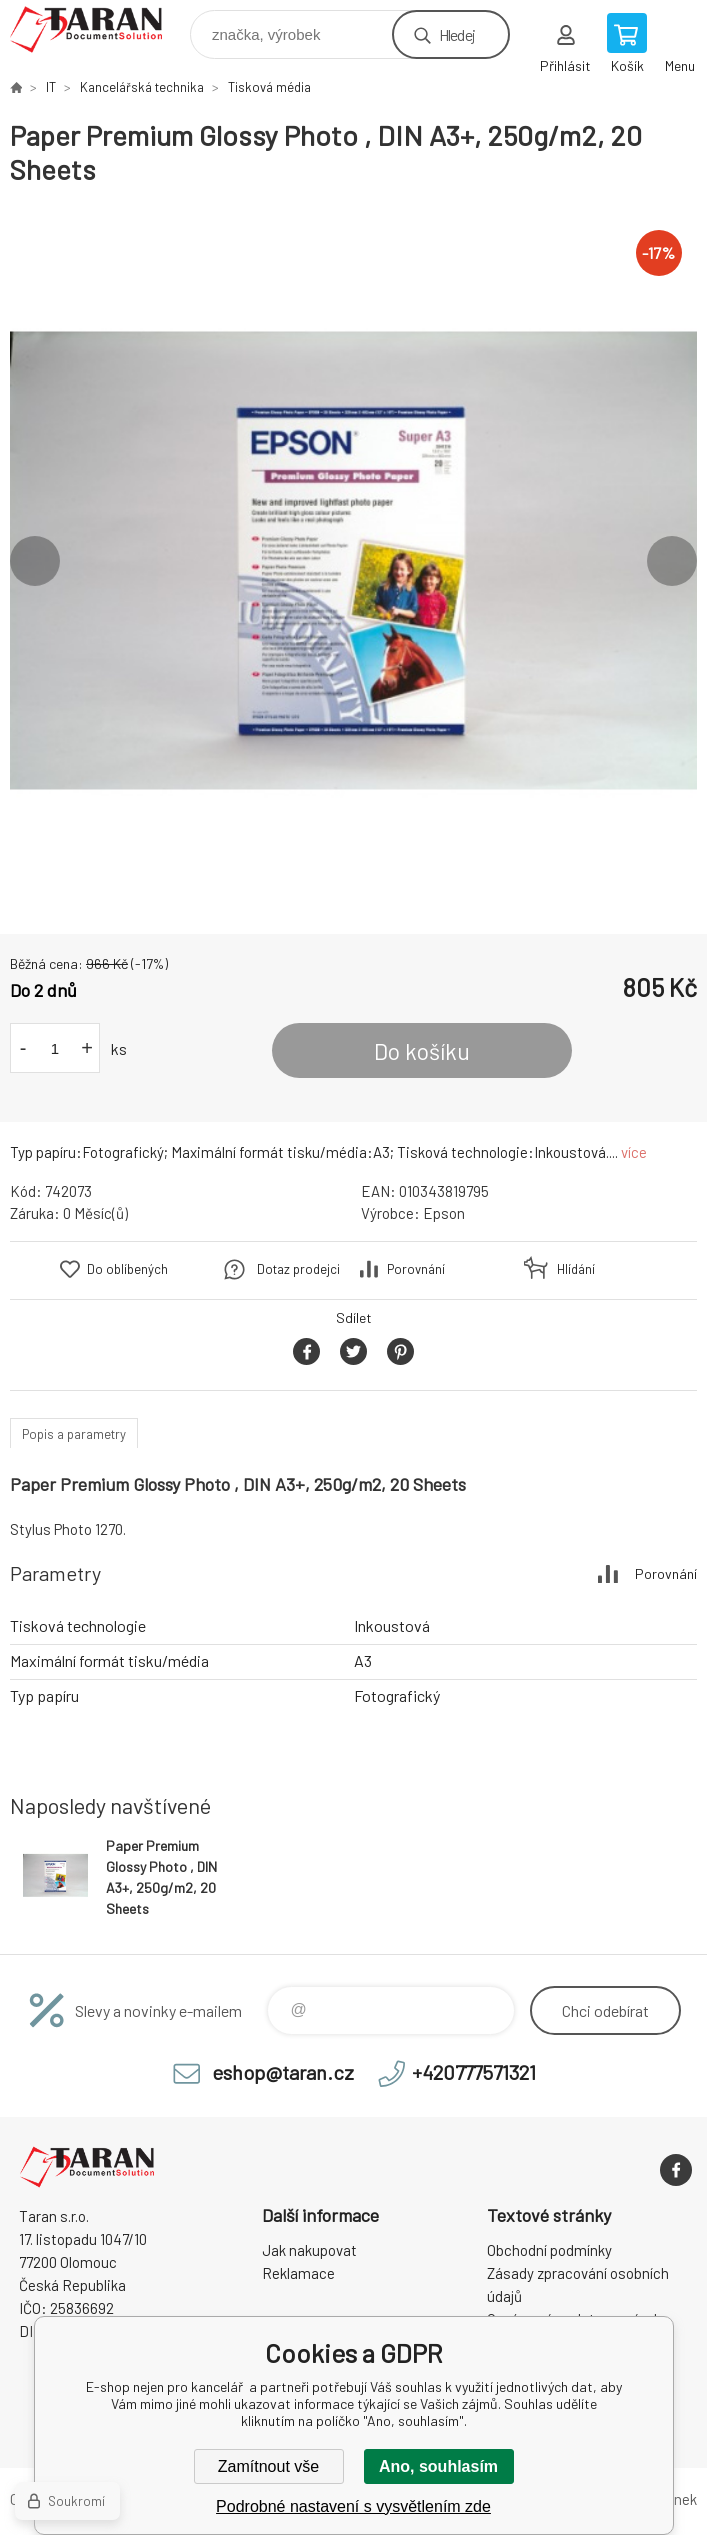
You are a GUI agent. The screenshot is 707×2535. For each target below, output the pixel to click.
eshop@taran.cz (283, 2072)
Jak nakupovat (309, 2250)
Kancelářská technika (142, 87)
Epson (444, 1213)
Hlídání (576, 1269)
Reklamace (298, 2273)
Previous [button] (35, 561)
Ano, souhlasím (438, 2466)
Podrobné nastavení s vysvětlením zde (353, 2506)
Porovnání (416, 1269)
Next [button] (672, 561)
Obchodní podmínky (549, 2250)
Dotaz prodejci (298, 1269)
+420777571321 (474, 2072)
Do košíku (422, 1051)
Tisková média (269, 87)
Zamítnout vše (268, 2466)
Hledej (457, 34)
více (634, 1152)
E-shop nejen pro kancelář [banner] (98, 29)
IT (51, 87)
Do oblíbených (127, 1269)
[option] (353, 560)
